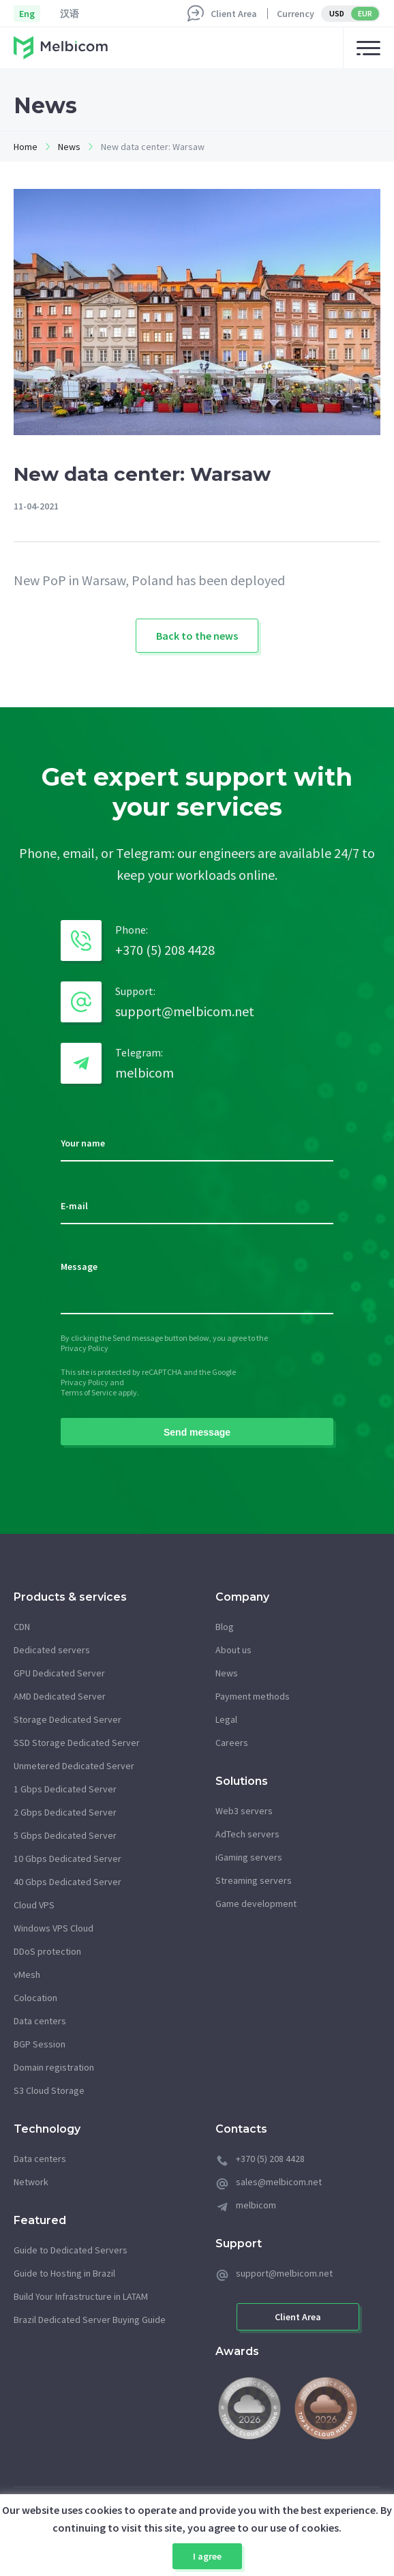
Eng (27, 14)
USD (336, 13)
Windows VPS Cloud (53, 1928)
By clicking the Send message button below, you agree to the (164, 1338)
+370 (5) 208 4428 (165, 949)
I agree (207, 2556)
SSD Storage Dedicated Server (77, 1742)
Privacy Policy (84, 1348)
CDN (22, 1626)
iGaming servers (248, 1857)
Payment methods (252, 1696)
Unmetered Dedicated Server (74, 1766)
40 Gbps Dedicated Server (67, 1882)
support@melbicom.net (184, 1011)
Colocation (35, 1998)
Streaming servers (253, 1880)
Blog (224, 1626)
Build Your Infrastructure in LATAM (81, 2296)
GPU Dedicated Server (59, 1673)
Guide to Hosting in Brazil (64, 2273)
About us (233, 1650)
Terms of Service (89, 1392)
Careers (231, 1742)
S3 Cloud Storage (49, 2090)
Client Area (234, 14)
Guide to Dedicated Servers (70, 2250)
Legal (226, 1719)
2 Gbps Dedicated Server (65, 1812)
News (69, 146)
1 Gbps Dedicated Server (65, 1789)
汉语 (69, 14)
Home (25, 146)
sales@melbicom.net (279, 2182)
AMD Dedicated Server (60, 1696)
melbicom (144, 1072)
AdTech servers (247, 1834)
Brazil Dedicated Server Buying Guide (90, 2319)
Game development (256, 1903)
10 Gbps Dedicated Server (67, 1858)
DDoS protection (47, 1951)
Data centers (40, 2021)
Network (31, 2182)
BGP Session (39, 2044)
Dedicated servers (52, 1650)
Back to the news (197, 635)
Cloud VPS (34, 1905)
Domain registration (54, 2067)
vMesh (27, 1974)
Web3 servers (244, 1811)
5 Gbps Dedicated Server (65, 1835)
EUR (365, 13)
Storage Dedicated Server (67, 1719)
